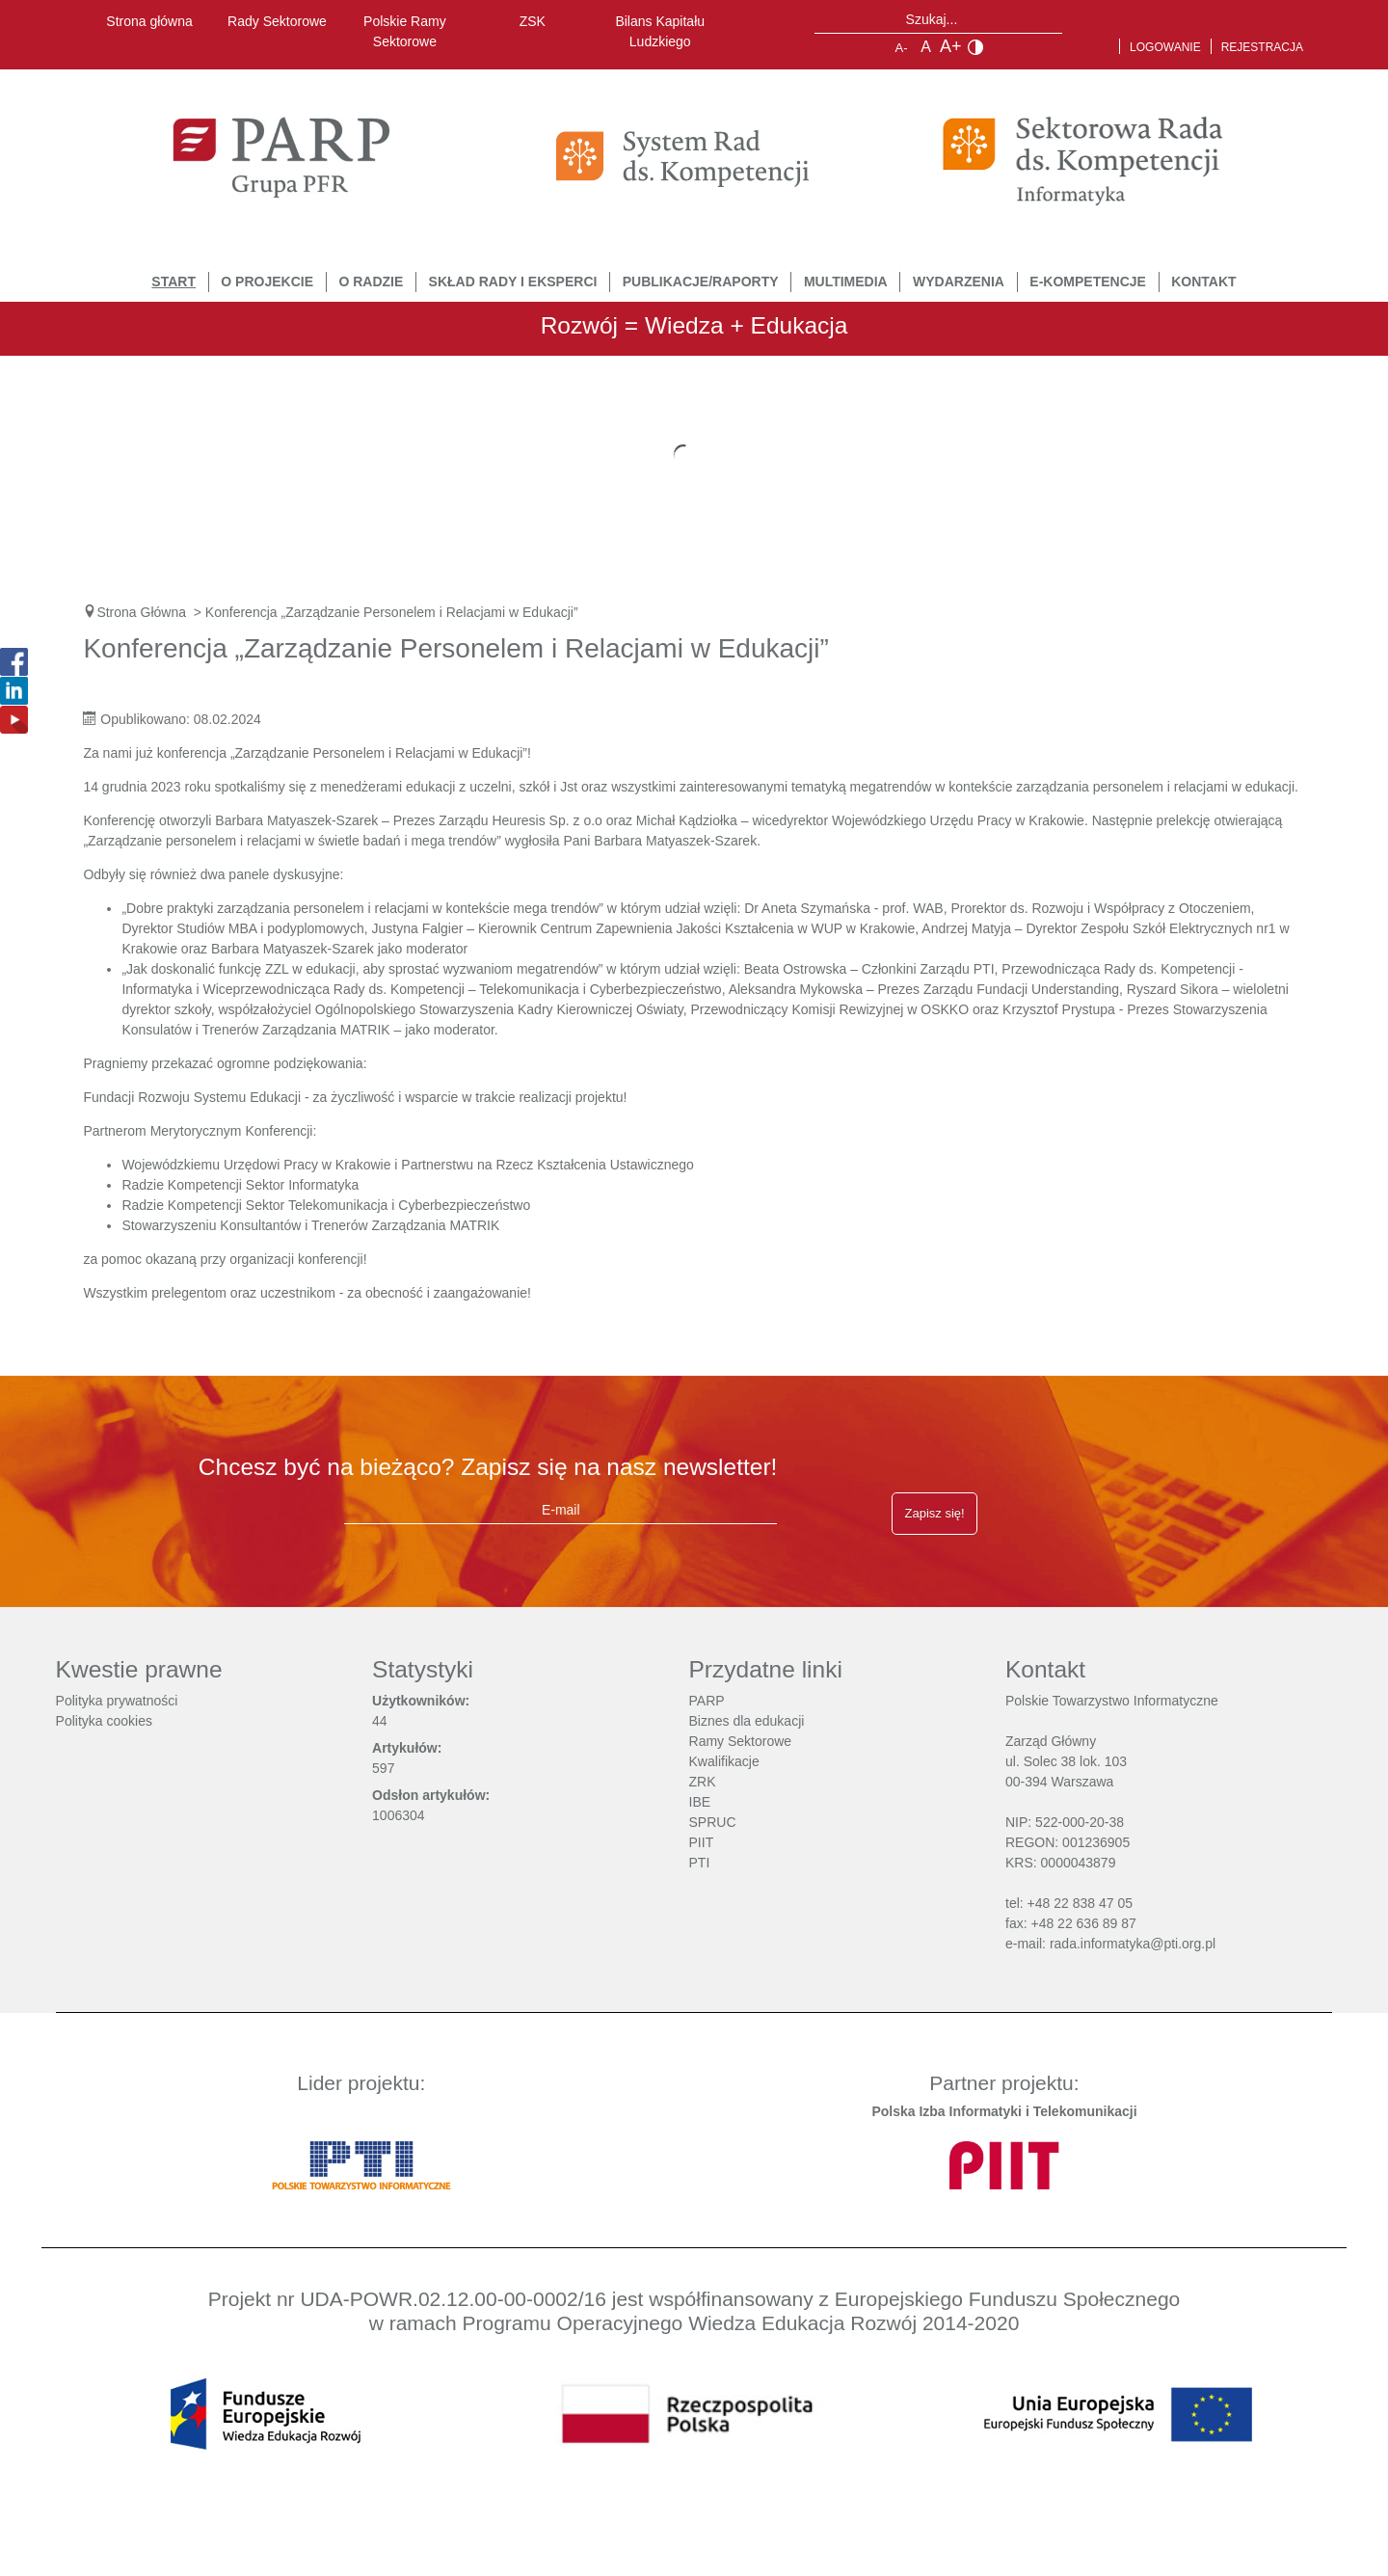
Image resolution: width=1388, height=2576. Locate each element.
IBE (700, 1802)
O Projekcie (267, 281)
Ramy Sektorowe (740, 1741)
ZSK (533, 21)
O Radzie (370, 281)
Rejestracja (1262, 47)
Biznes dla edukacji (747, 1721)
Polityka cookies (104, 1721)
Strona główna (149, 21)
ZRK (702, 1781)
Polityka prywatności (117, 1700)
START (173, 281)
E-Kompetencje (1087, 281)
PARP (707, 1700)
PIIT (701, 1842)
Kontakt (1203, 281)
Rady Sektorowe (277, 21)
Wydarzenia (958, 281)
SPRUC (712, 1822)
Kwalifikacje (724, 1761)
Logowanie (1165, 47)
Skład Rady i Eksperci (513, 281)
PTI (699, 1862)
